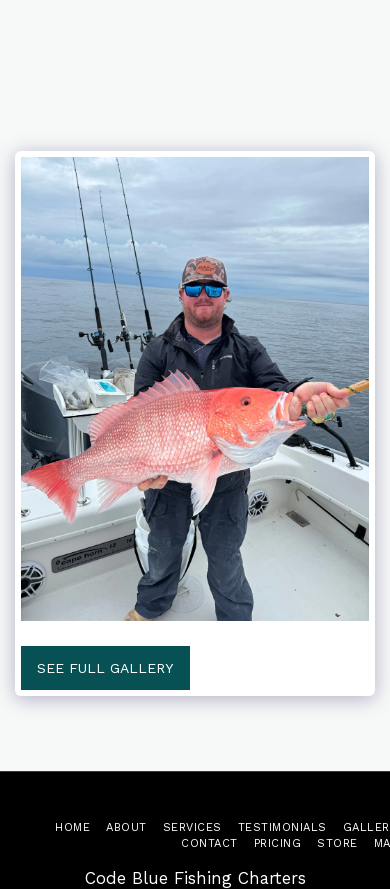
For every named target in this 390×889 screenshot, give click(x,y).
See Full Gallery (105, 668)
